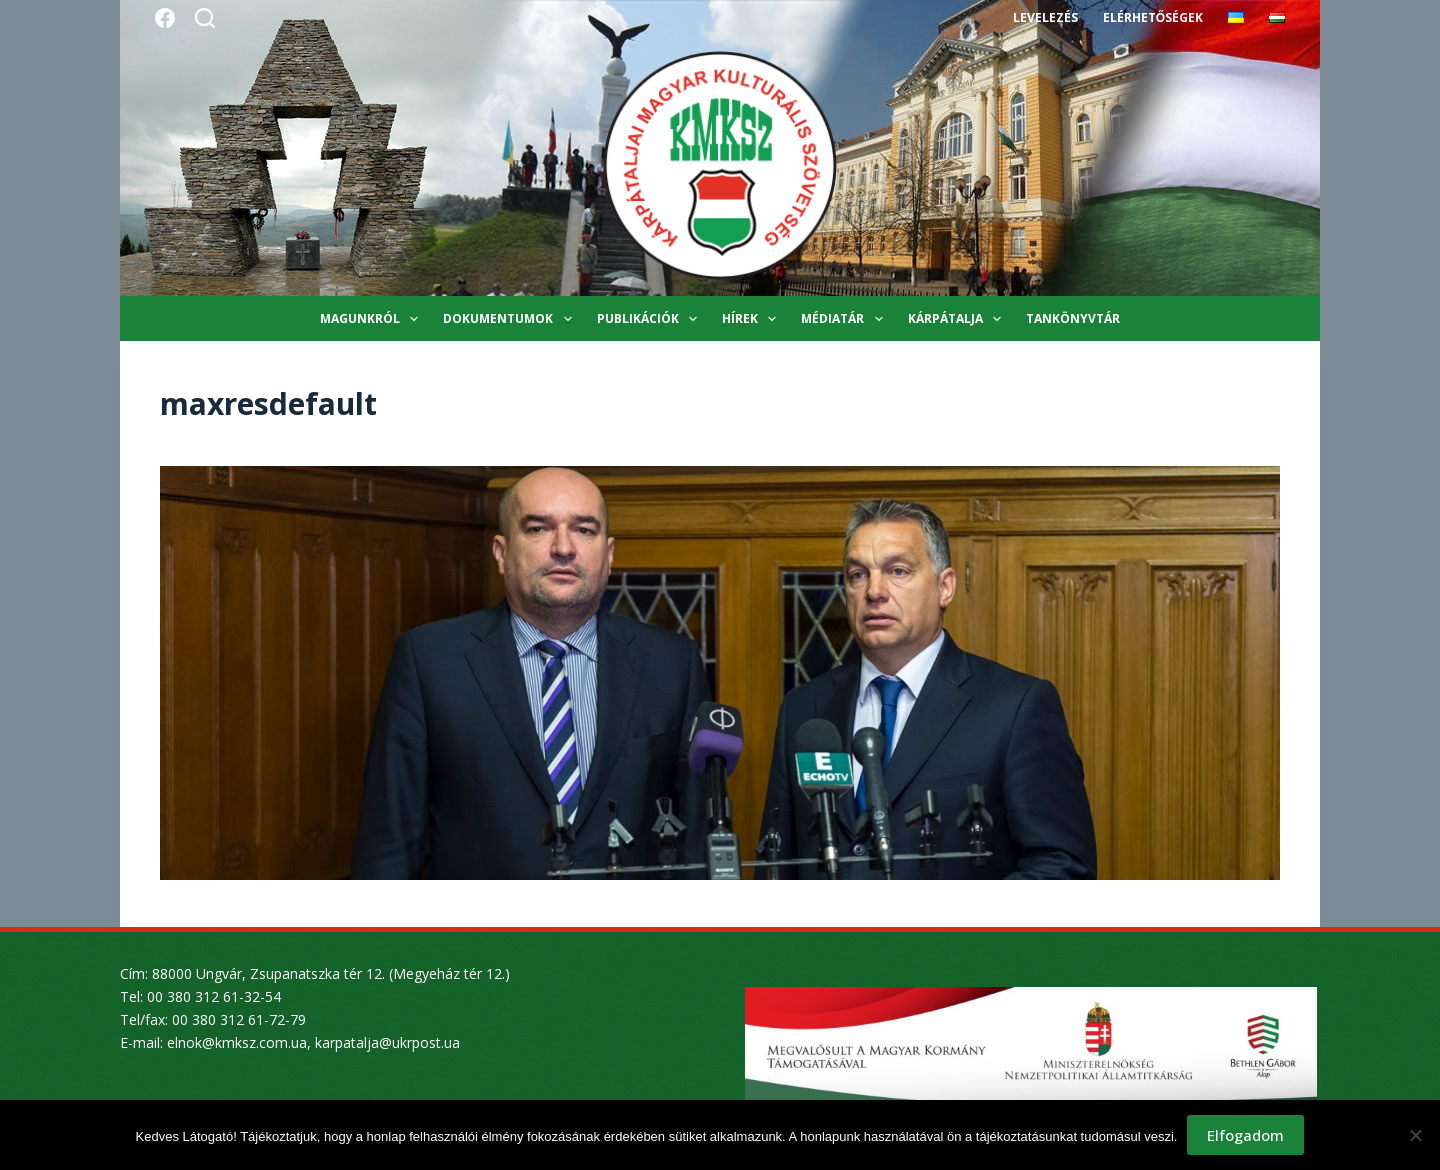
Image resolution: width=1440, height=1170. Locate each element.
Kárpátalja (958, 319)
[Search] (205, 18)
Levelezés (1045, 17)
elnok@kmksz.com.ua (237, 1042)
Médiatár (845, 319)
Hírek (753, 319)
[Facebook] (165, 18)
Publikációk (651, 319)
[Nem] (1415, 1135)
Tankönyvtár (1073, 318)
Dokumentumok (511, 319)
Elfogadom (1245, 1135)
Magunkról (373, 319)
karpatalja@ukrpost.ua (387, 1042)
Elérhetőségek (1153, 17)
